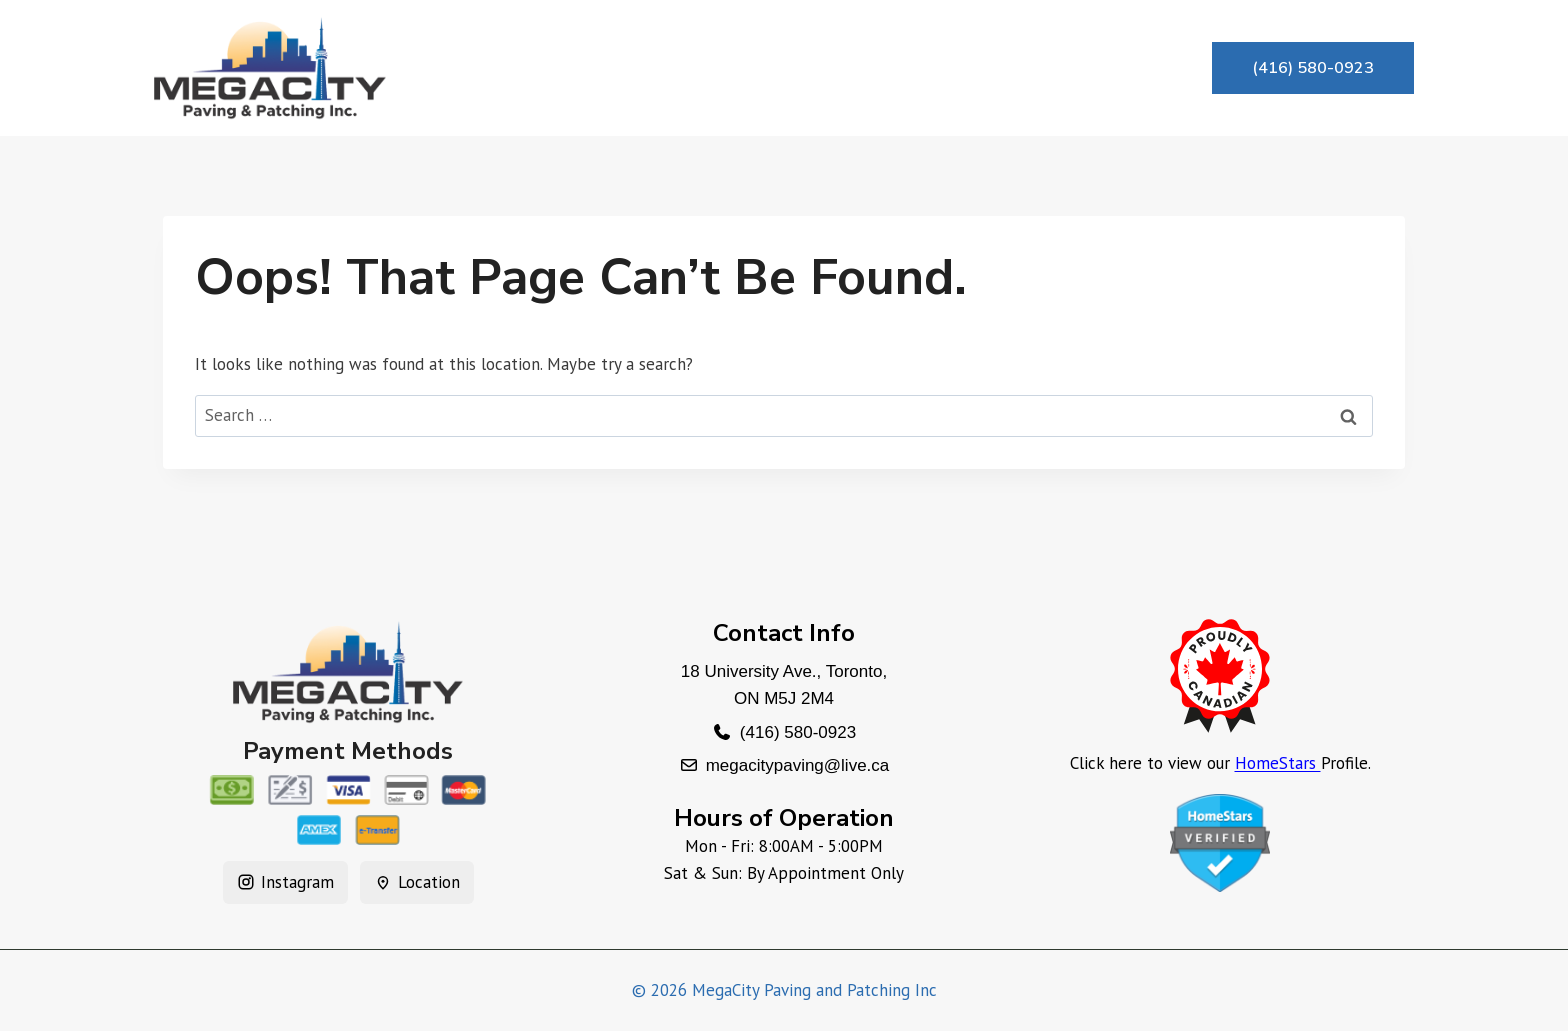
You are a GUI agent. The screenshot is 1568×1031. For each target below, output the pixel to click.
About (630, 67)
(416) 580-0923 (1313, 68)
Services (747, 67)
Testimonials (892, 67)
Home (523, 67)
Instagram (285, 882)
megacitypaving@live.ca (798, 765)
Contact (1036, 67)
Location (417, 882)
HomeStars (1278, 763)
